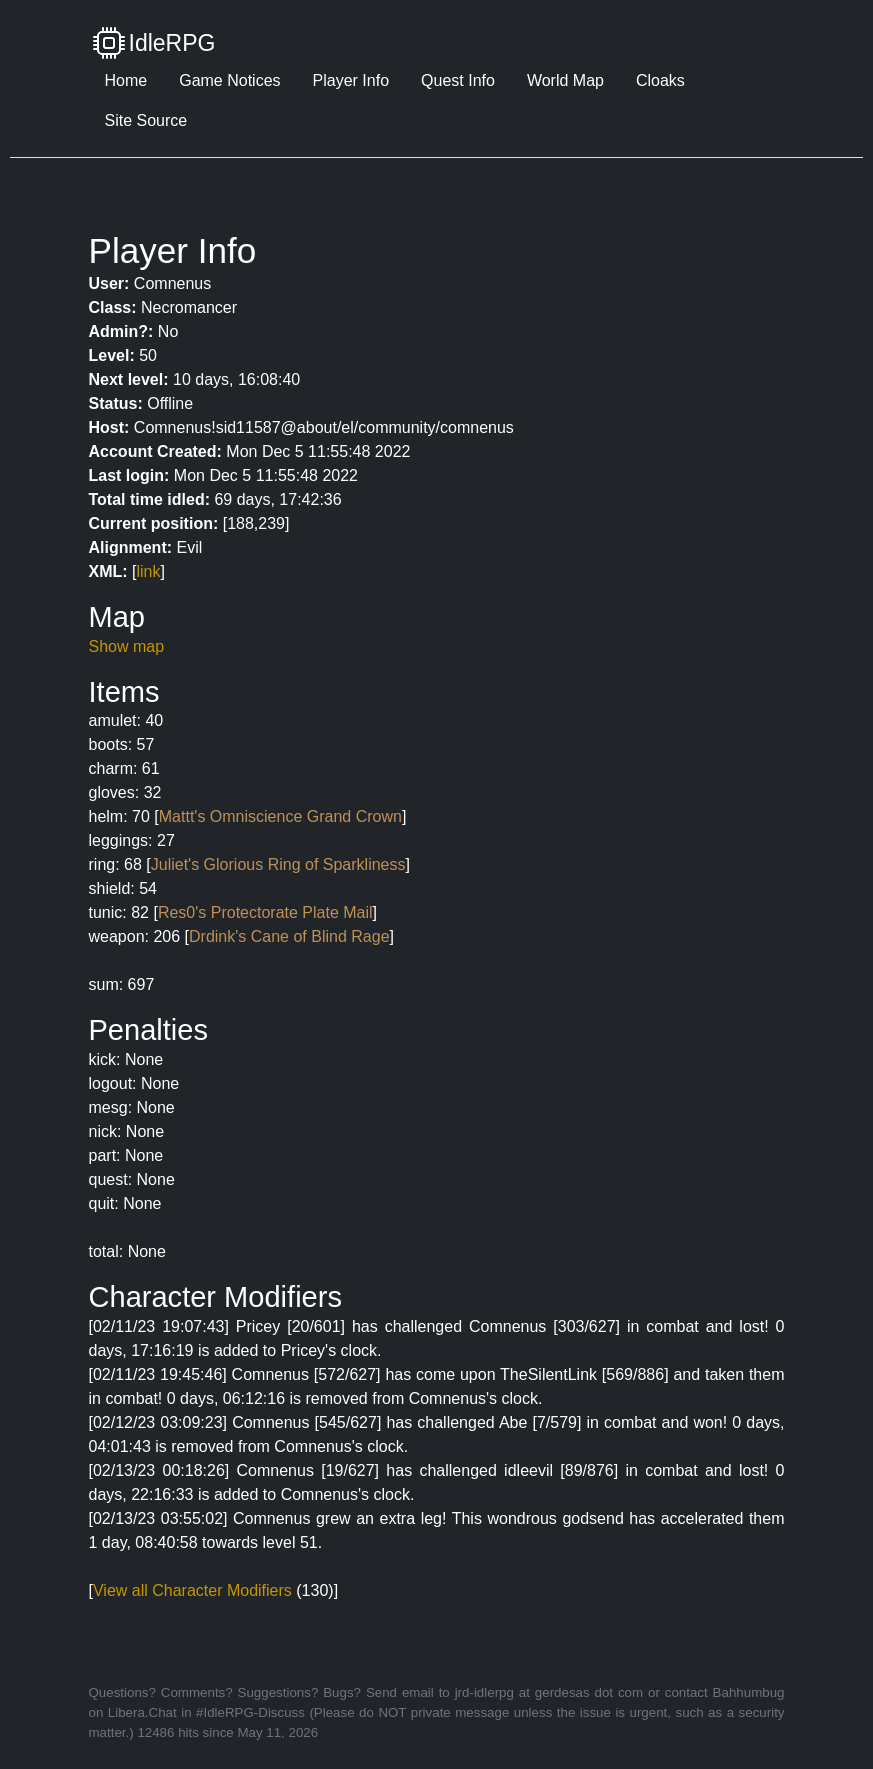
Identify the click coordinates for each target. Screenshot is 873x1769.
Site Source (146, 120)
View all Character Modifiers (192, 1590)
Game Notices (229, 80)
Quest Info (458, 80)
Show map (127, 646)
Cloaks (660, 80)
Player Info (351, 80)
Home (126, 80)
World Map (565, 80)
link (149, 571)
